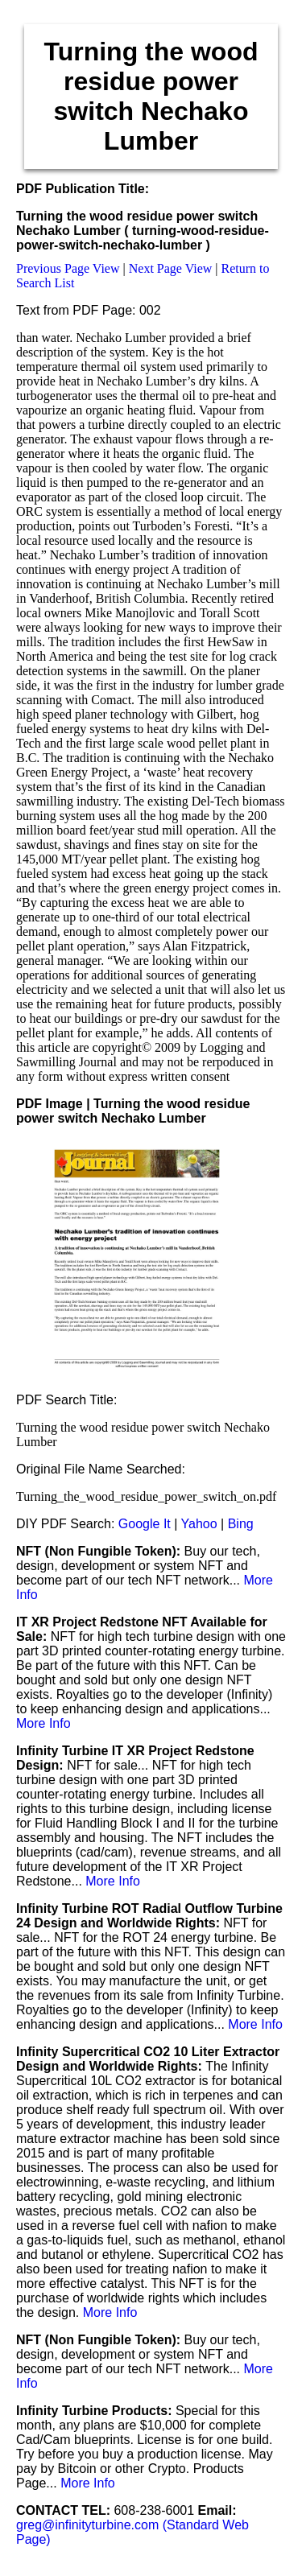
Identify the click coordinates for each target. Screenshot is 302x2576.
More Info (43, 1723)
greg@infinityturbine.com (89, 2525)
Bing (241, 1524)
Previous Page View (68, 268)
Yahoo (199, 1524)
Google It (144, 1524)
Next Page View (171, 268)
